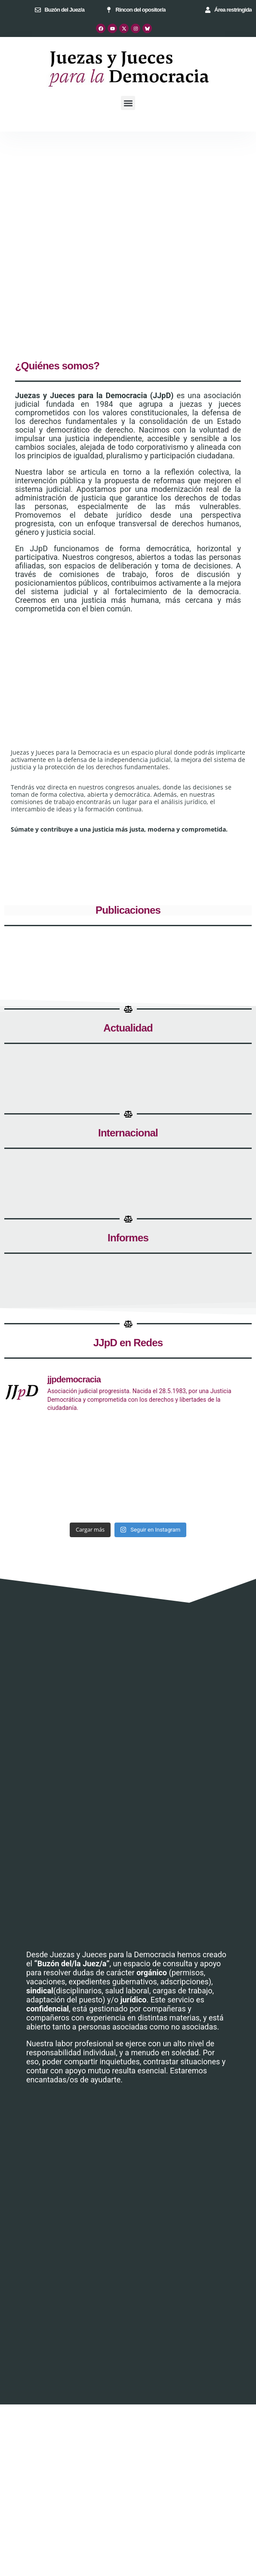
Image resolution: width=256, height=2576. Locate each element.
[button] (128, 103)
